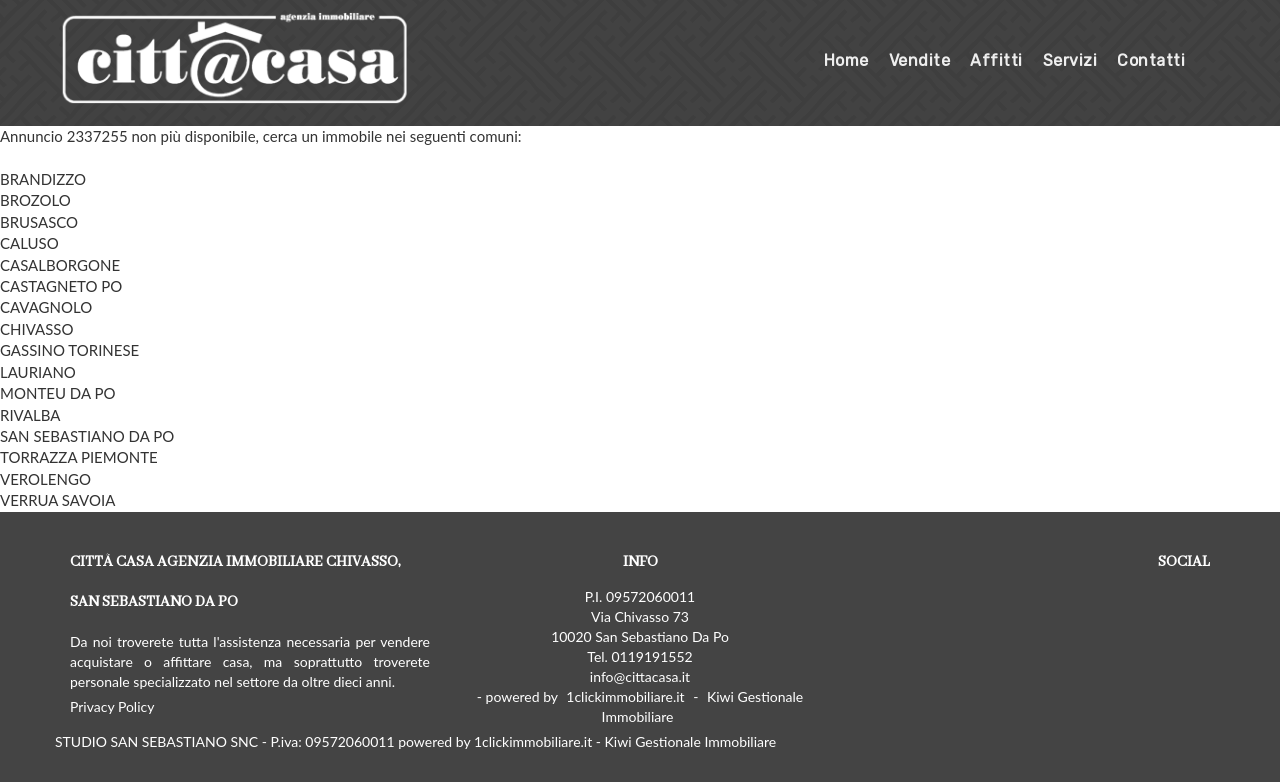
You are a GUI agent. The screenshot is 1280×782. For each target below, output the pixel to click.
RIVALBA (30, 415)
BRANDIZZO (43, 179)
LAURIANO (38, 372)
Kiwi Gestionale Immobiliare (703, 706)
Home (846, 60)
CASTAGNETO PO (61, 286)
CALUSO (29, 243)
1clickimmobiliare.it (625, 696)
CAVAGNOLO (46, 307)
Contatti (1151, 60)
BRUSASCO (39, 222)
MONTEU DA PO (57, 393)
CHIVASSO (36, 329)
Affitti (996, 60)
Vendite (920, 60)
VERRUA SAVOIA (57, 500)
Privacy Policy (112, 706)
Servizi (1070, 60)
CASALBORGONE (60, 265)
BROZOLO (35, 200)
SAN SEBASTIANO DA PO (87, 436)
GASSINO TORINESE (69, 350)
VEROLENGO (45, 479)
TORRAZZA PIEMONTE (79, 457)
